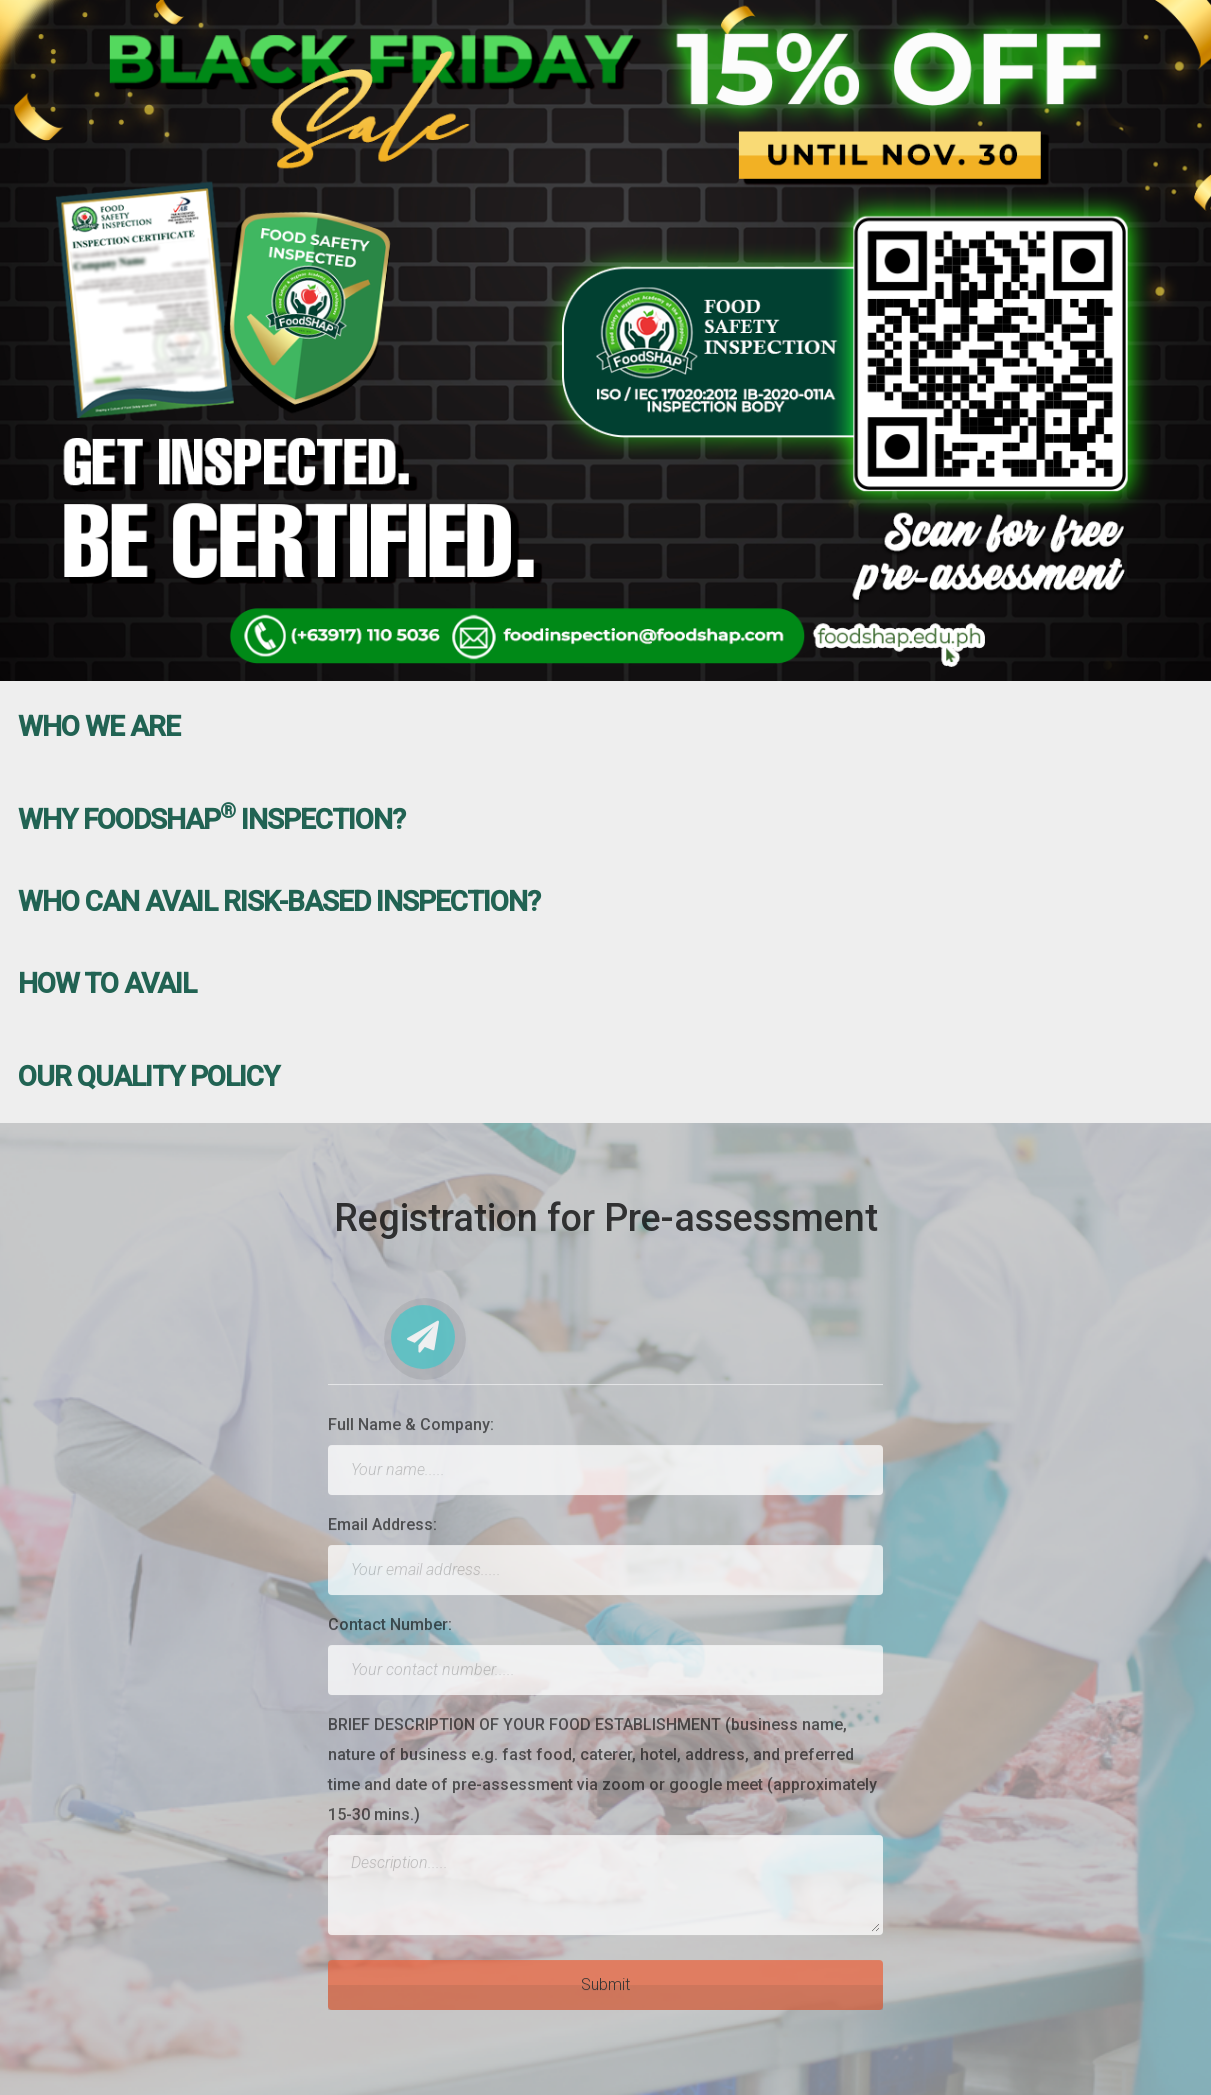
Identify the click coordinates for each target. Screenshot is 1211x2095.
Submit (605, 1992)
